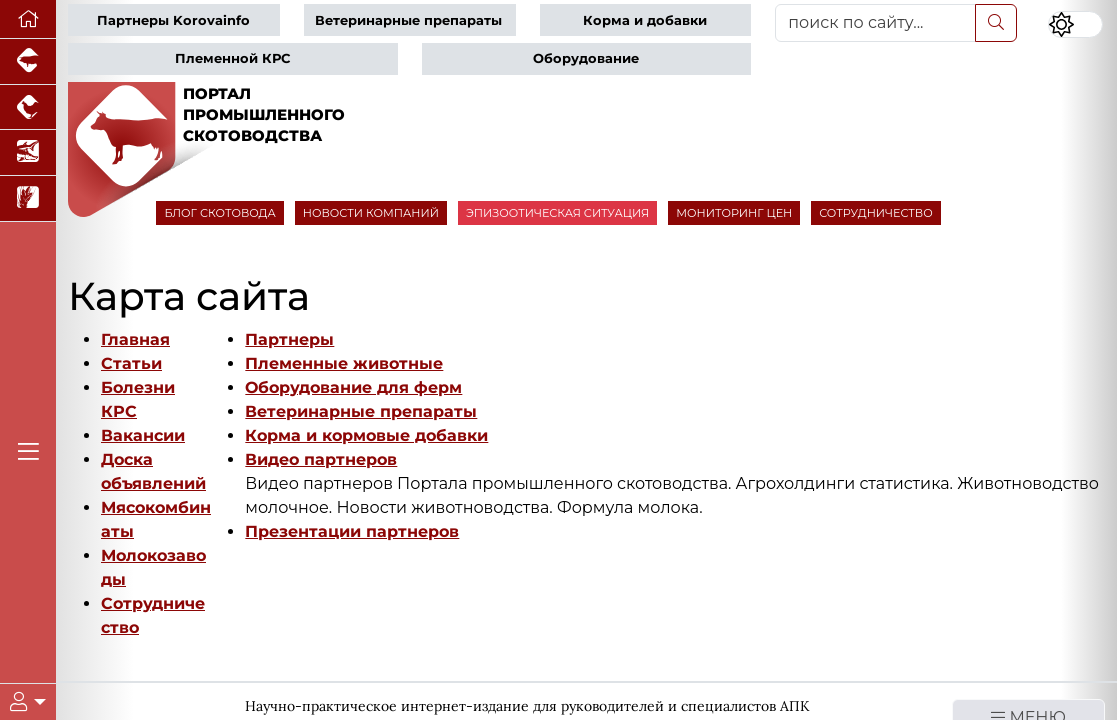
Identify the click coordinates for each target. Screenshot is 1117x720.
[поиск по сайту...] (875, 23)
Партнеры (289, 339)
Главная (135, 339)
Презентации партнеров (352, 531)
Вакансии (143, 435)
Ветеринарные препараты (408, 20)
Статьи (131, 363)
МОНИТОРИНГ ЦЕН (734, 213)
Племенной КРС (232, 58)
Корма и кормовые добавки (366, 435)
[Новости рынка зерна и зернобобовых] (28, 199)
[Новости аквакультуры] (28, 153)
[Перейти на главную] (28, 19)
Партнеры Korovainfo (173, 20)
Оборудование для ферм (353, 387)
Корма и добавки (645, 20)
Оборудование (586, 58)
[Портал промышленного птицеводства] (28, 108)
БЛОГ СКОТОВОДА (219, 213)
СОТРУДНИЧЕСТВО (876, 213)
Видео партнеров (321, 459)
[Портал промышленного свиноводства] (28, 62)
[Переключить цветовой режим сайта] (1075, 25)
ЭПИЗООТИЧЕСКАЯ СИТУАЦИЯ (557, 213)
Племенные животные (344, 363)
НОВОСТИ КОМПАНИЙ (371, 213)
